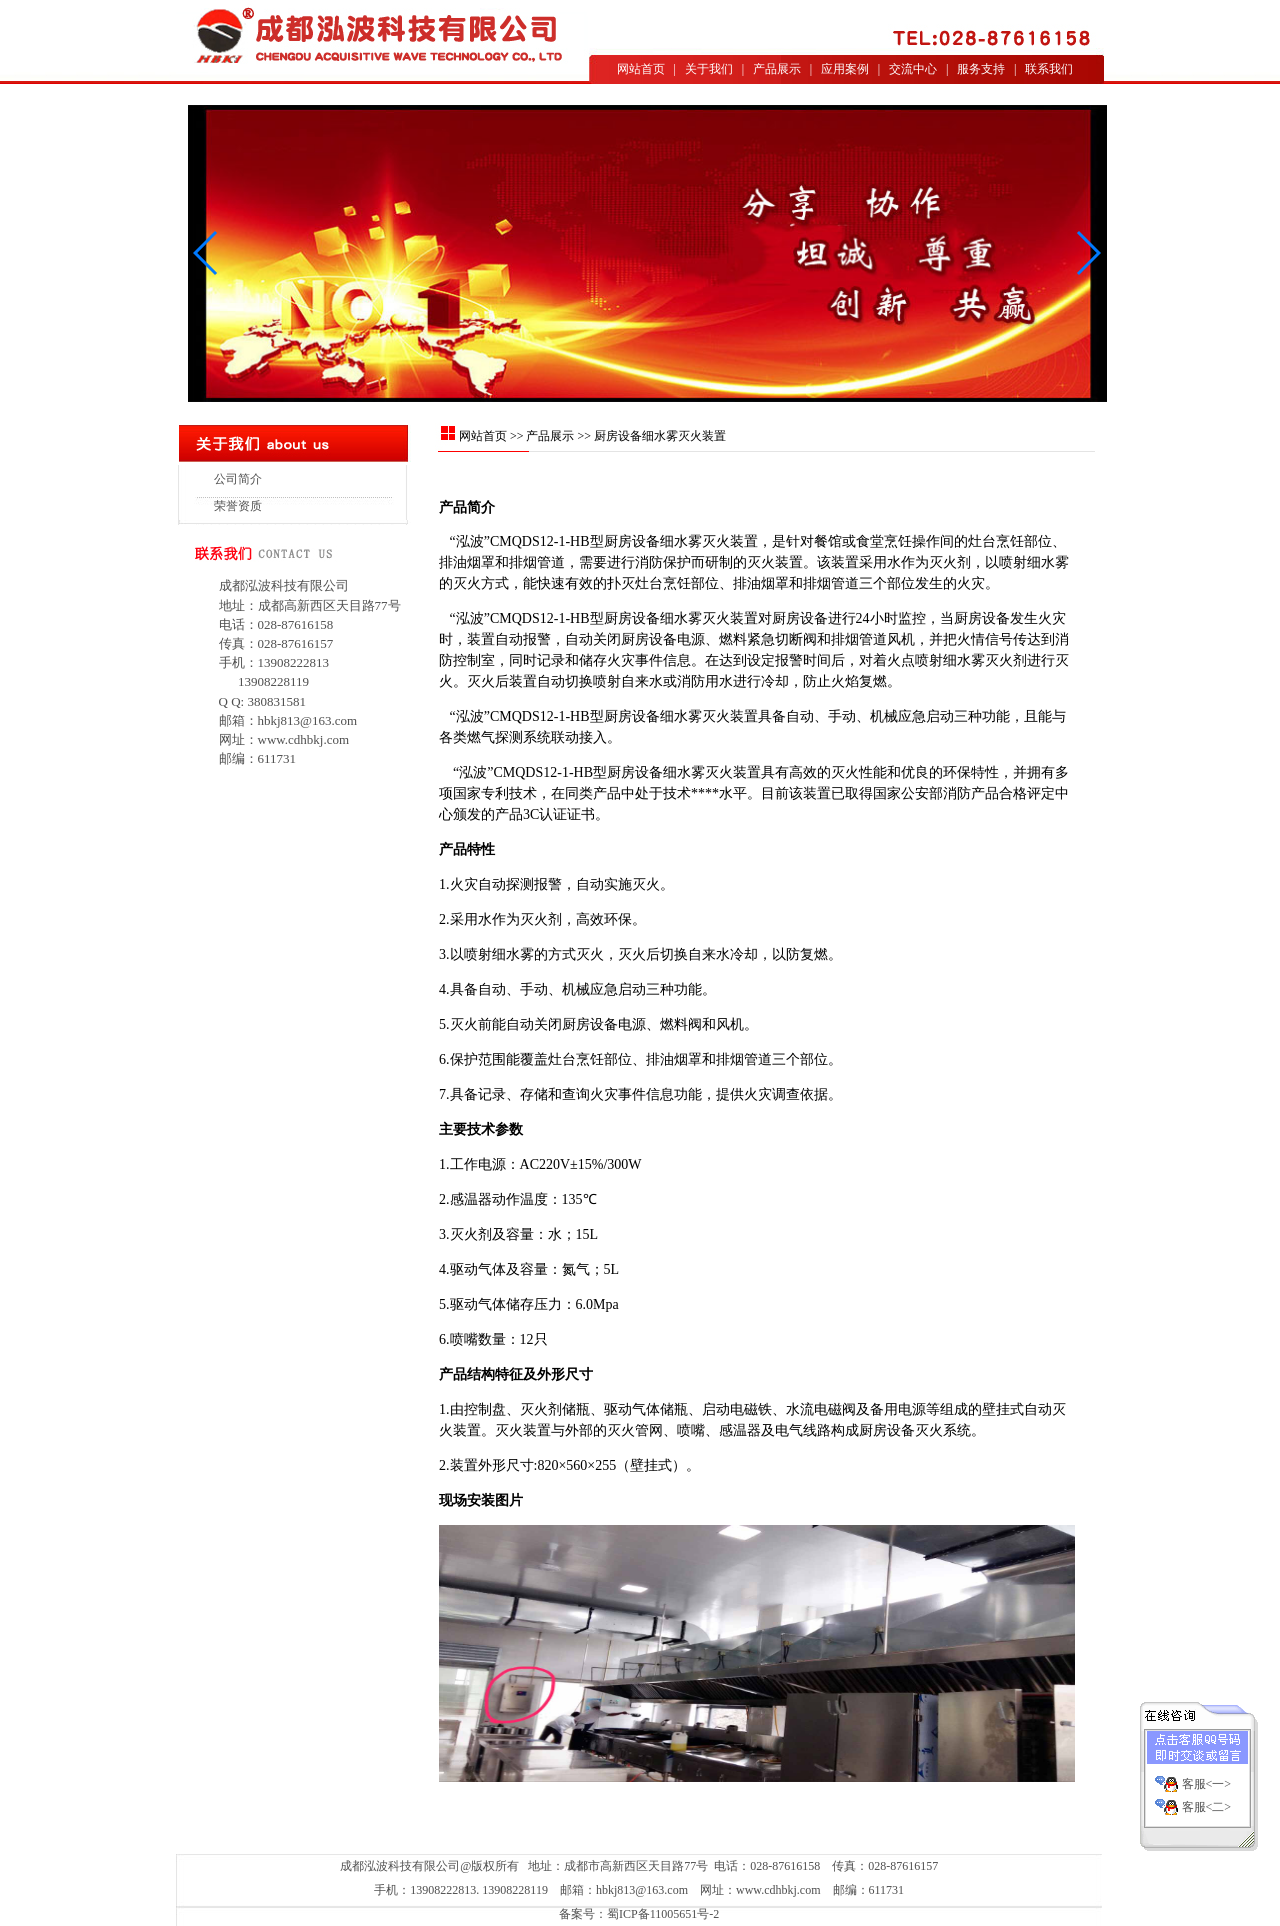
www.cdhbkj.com (304, 739)
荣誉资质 (238, 506)
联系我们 (1049, 69)
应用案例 (845, 69)
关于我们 (709, 69)
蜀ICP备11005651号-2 (663, 1914)
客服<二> (1207, 1796)
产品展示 (777, 69)
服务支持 (981, 69)
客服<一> (1207, 1773)
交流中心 (913, 69)
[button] (1087, 253)
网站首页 (641, 69)
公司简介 (238, 479)
